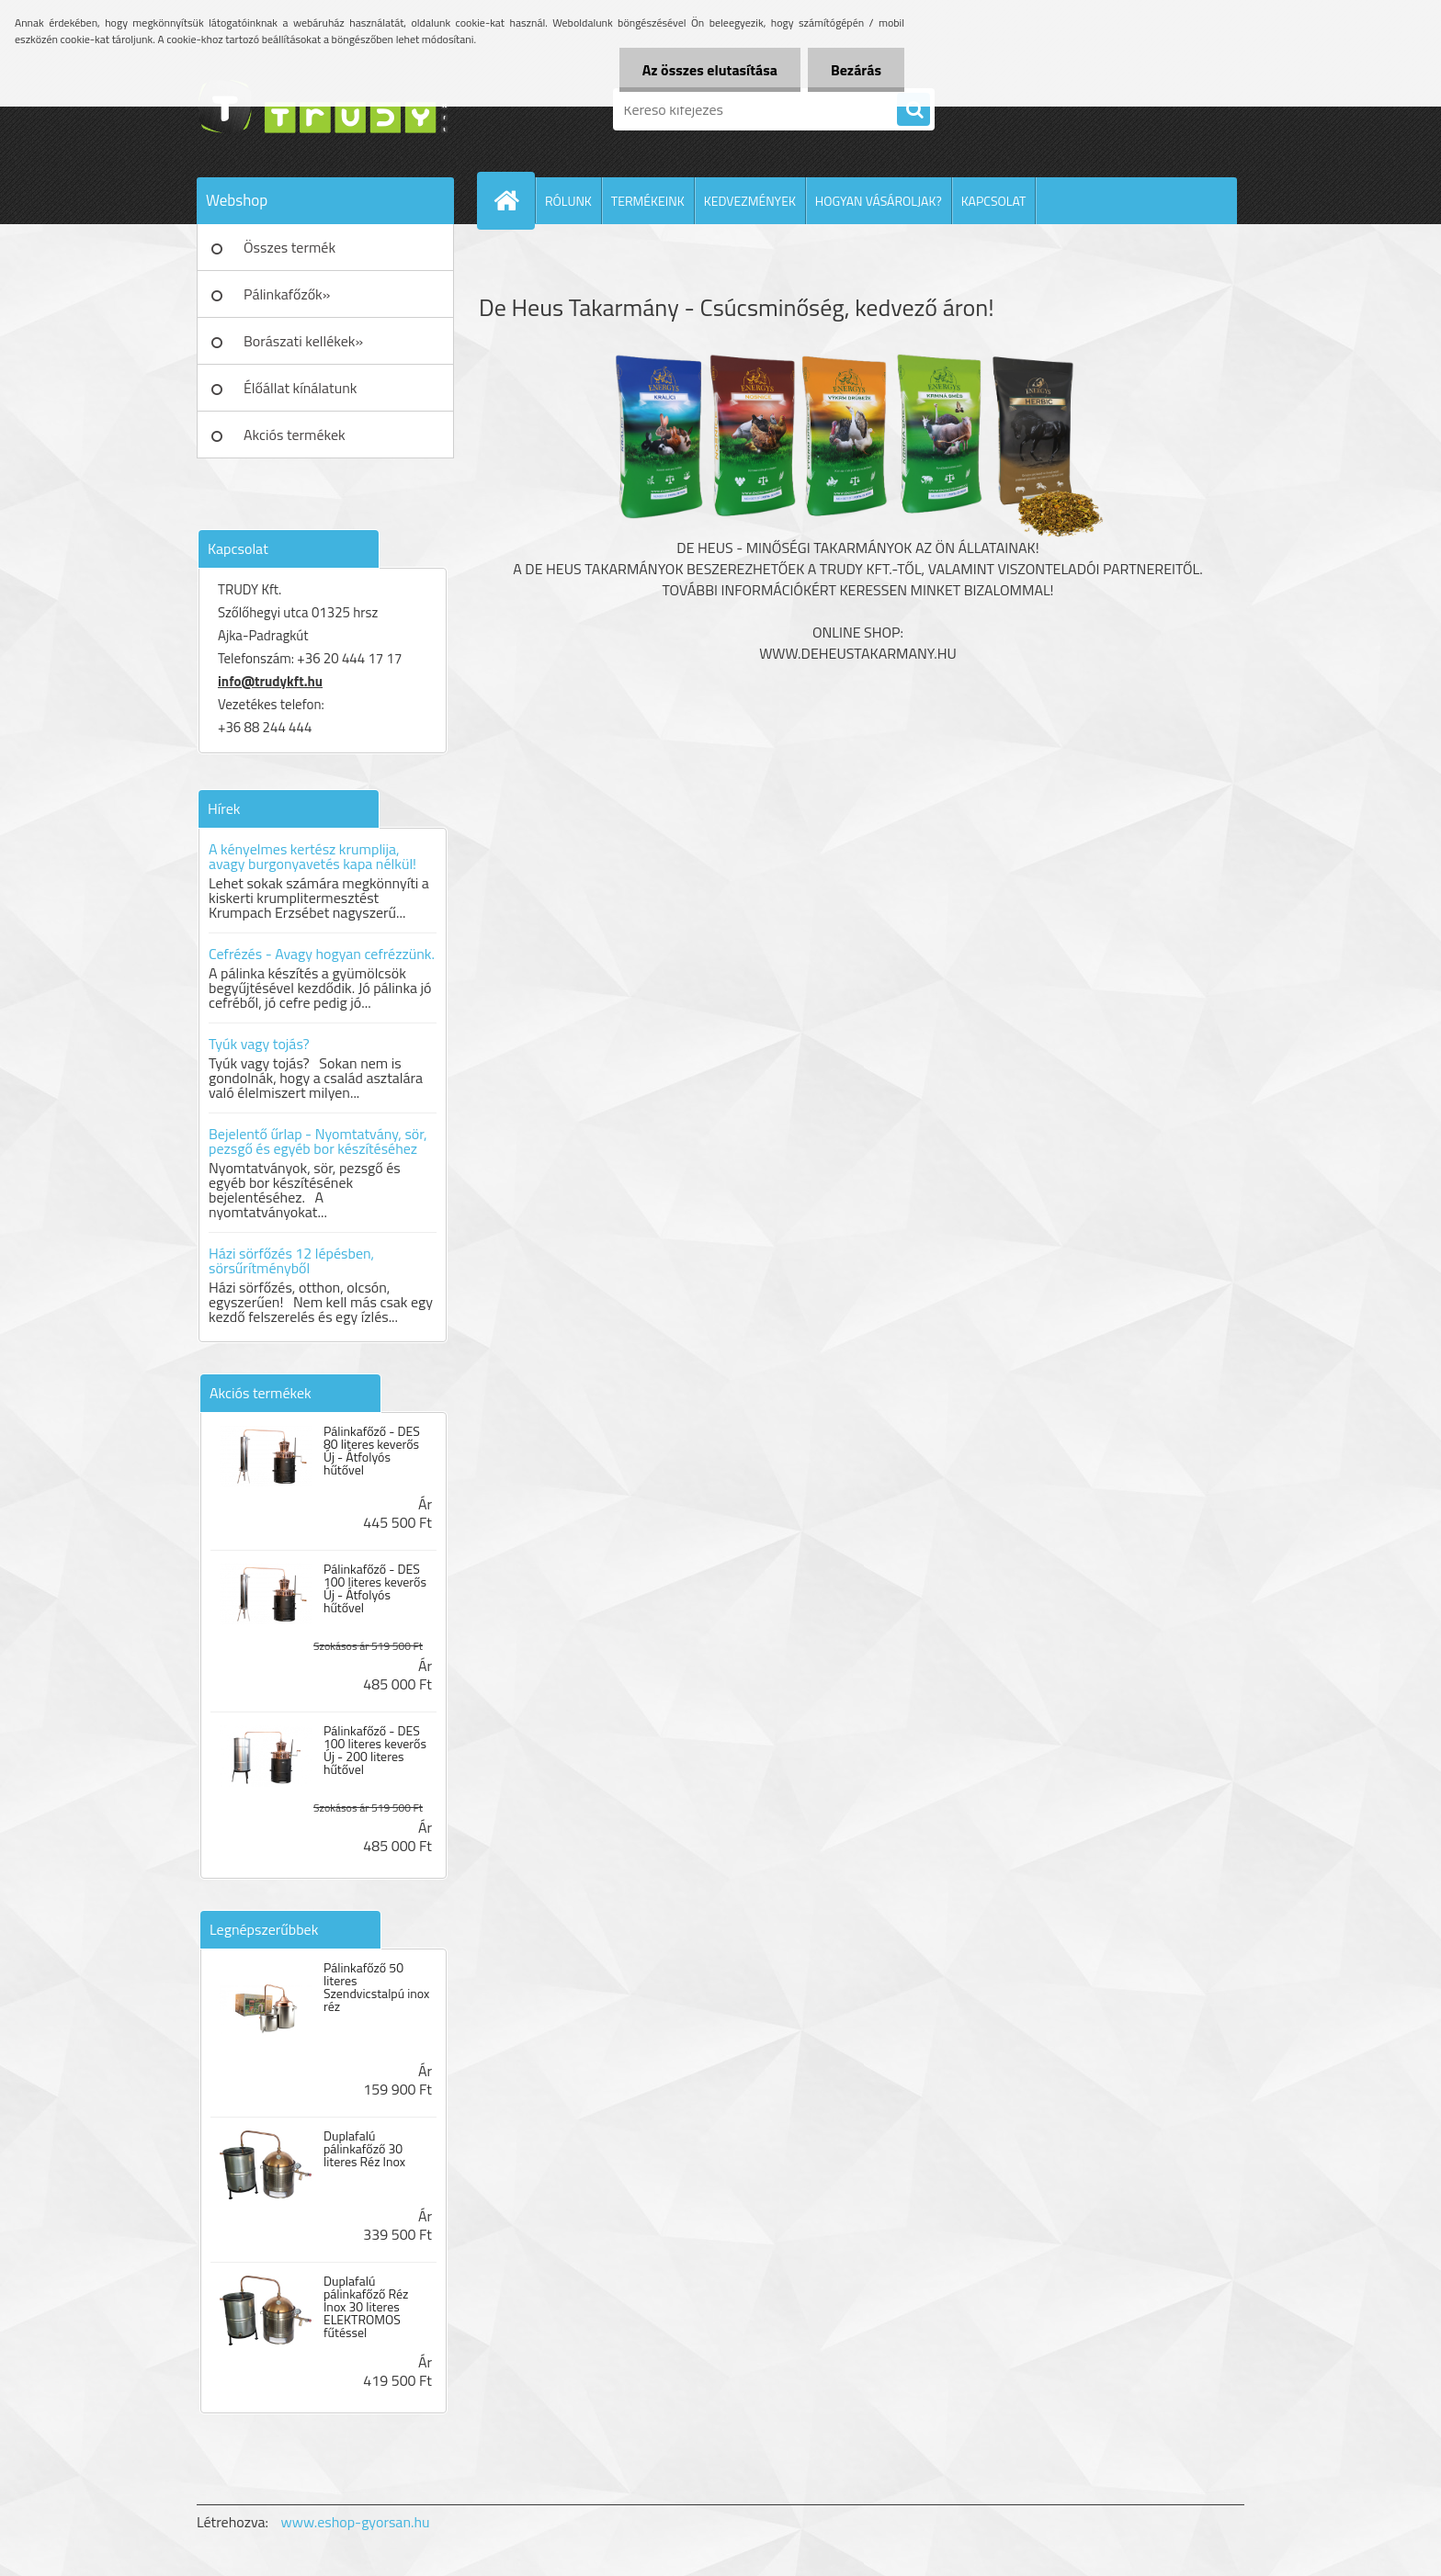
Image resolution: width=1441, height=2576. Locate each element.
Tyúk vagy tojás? (259, 1044)
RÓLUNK (568, 200)
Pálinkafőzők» (287, 294)
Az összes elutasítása (709, 70)
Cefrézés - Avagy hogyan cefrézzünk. (322, 954)
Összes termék (289, 247)
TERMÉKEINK (648, 200)
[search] (913, 110)
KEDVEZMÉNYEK (750, 200)
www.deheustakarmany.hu (858, 653)
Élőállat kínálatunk (300, 388)
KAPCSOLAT (994, 200)
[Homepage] (514, 200)
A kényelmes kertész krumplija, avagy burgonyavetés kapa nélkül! (312, 856)
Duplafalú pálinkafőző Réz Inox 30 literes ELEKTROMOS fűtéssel (365, 2307)
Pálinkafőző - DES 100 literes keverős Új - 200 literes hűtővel (374, 1750)
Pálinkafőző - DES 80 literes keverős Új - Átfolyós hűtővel (371, 1450)
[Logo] (323, 109)
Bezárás (856, 70)
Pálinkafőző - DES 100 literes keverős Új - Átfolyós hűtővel (374, 1588)
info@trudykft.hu (270, 681)
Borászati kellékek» (303, 341)
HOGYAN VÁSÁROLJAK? (878, 200)
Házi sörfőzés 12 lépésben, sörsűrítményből (291, 1260)
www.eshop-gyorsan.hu (355, 2522)
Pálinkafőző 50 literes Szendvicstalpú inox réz (376, 1987)
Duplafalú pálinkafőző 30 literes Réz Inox (364, 2149)
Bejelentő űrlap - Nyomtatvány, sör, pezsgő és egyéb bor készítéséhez (318, 1141)
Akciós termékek (295, 435)
